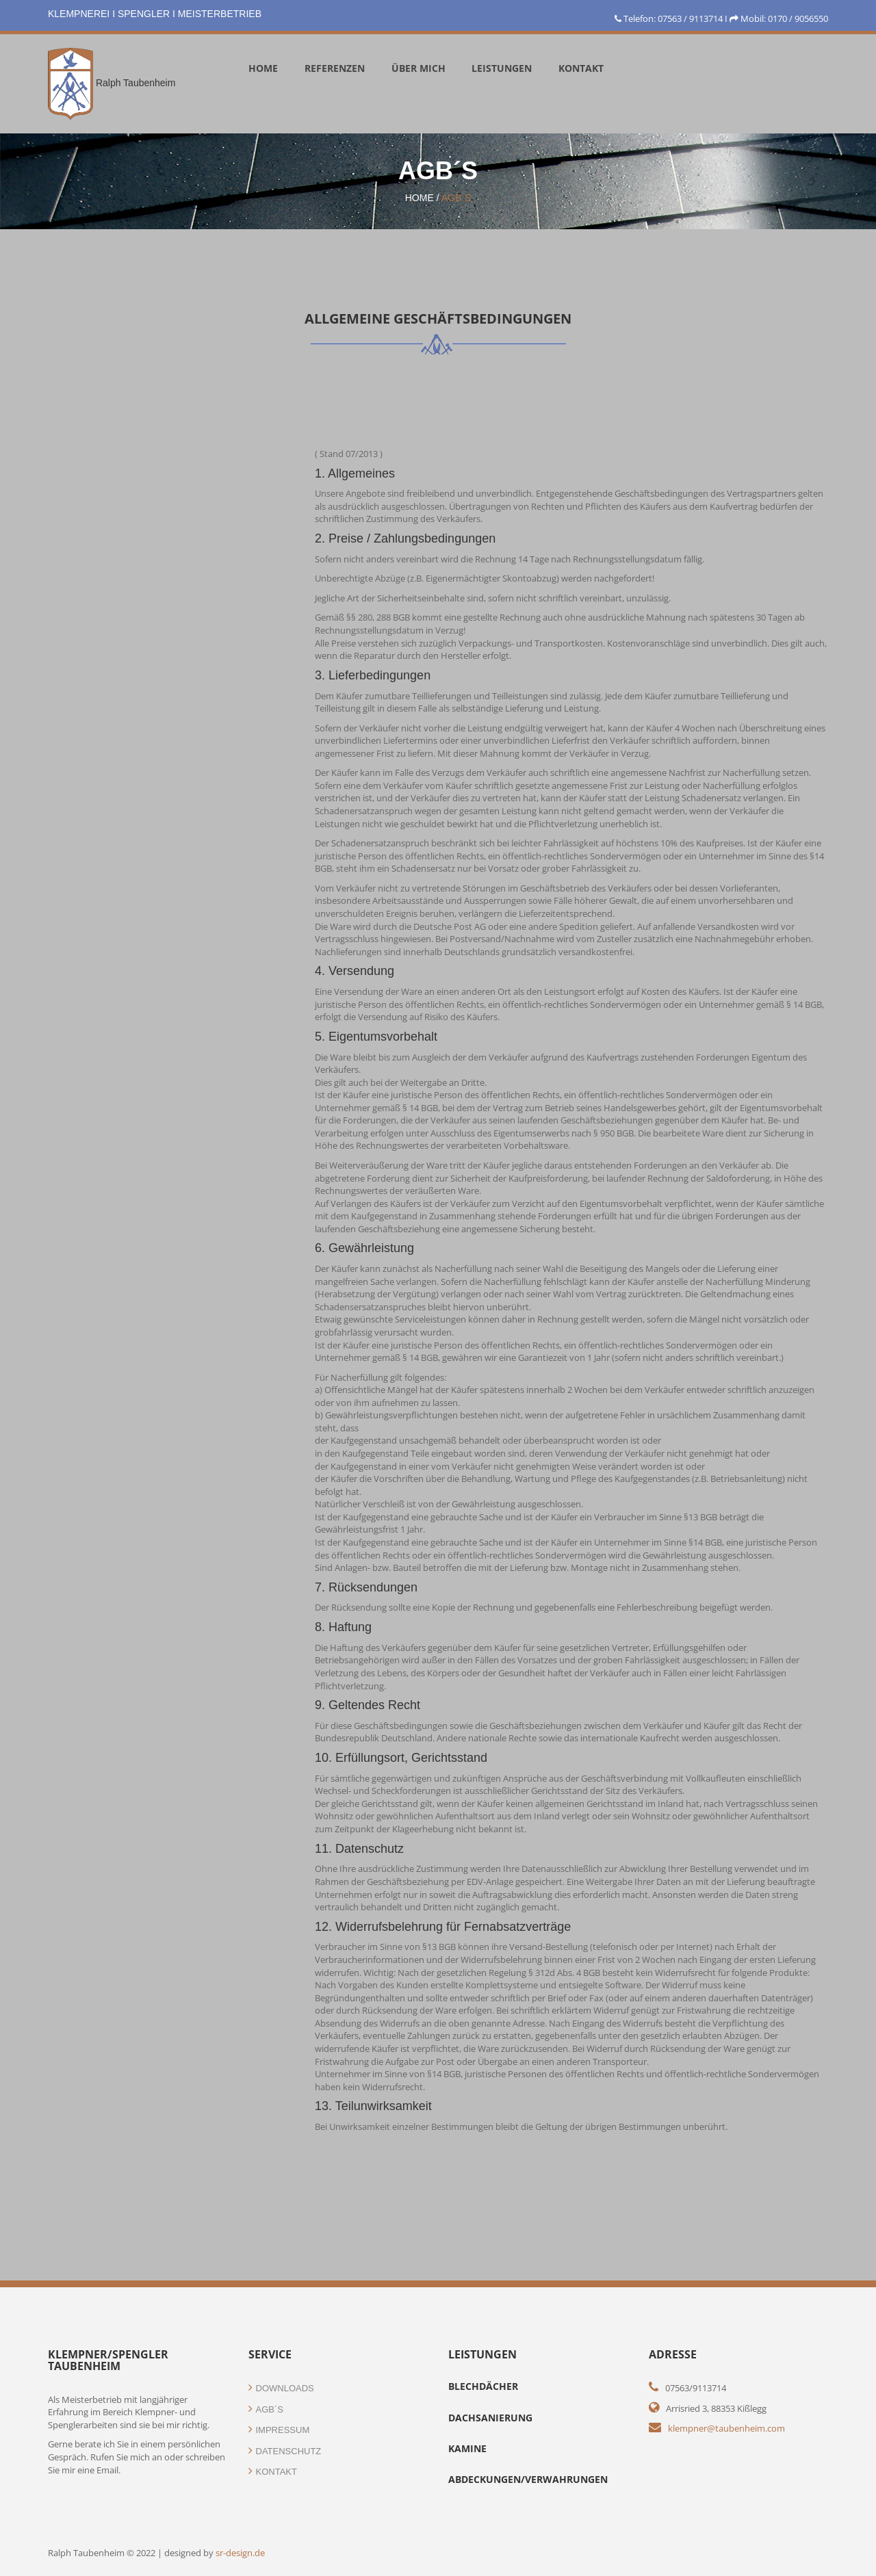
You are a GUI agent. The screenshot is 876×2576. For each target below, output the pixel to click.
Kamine (467, 2448)
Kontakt (272, 2472)
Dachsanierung (490, 2417)
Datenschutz (285, 2451)
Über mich (418, 68)
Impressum (279, 2430)
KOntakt (581, 68)
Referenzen (335, 68)
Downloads (281, 2388)
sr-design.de (240, 2553)
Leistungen (502, 68)
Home (263, 68)
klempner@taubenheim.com (726, 2428)
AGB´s (456, 197)
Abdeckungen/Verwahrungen (528, 2479)
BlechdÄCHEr (483, 2386)
